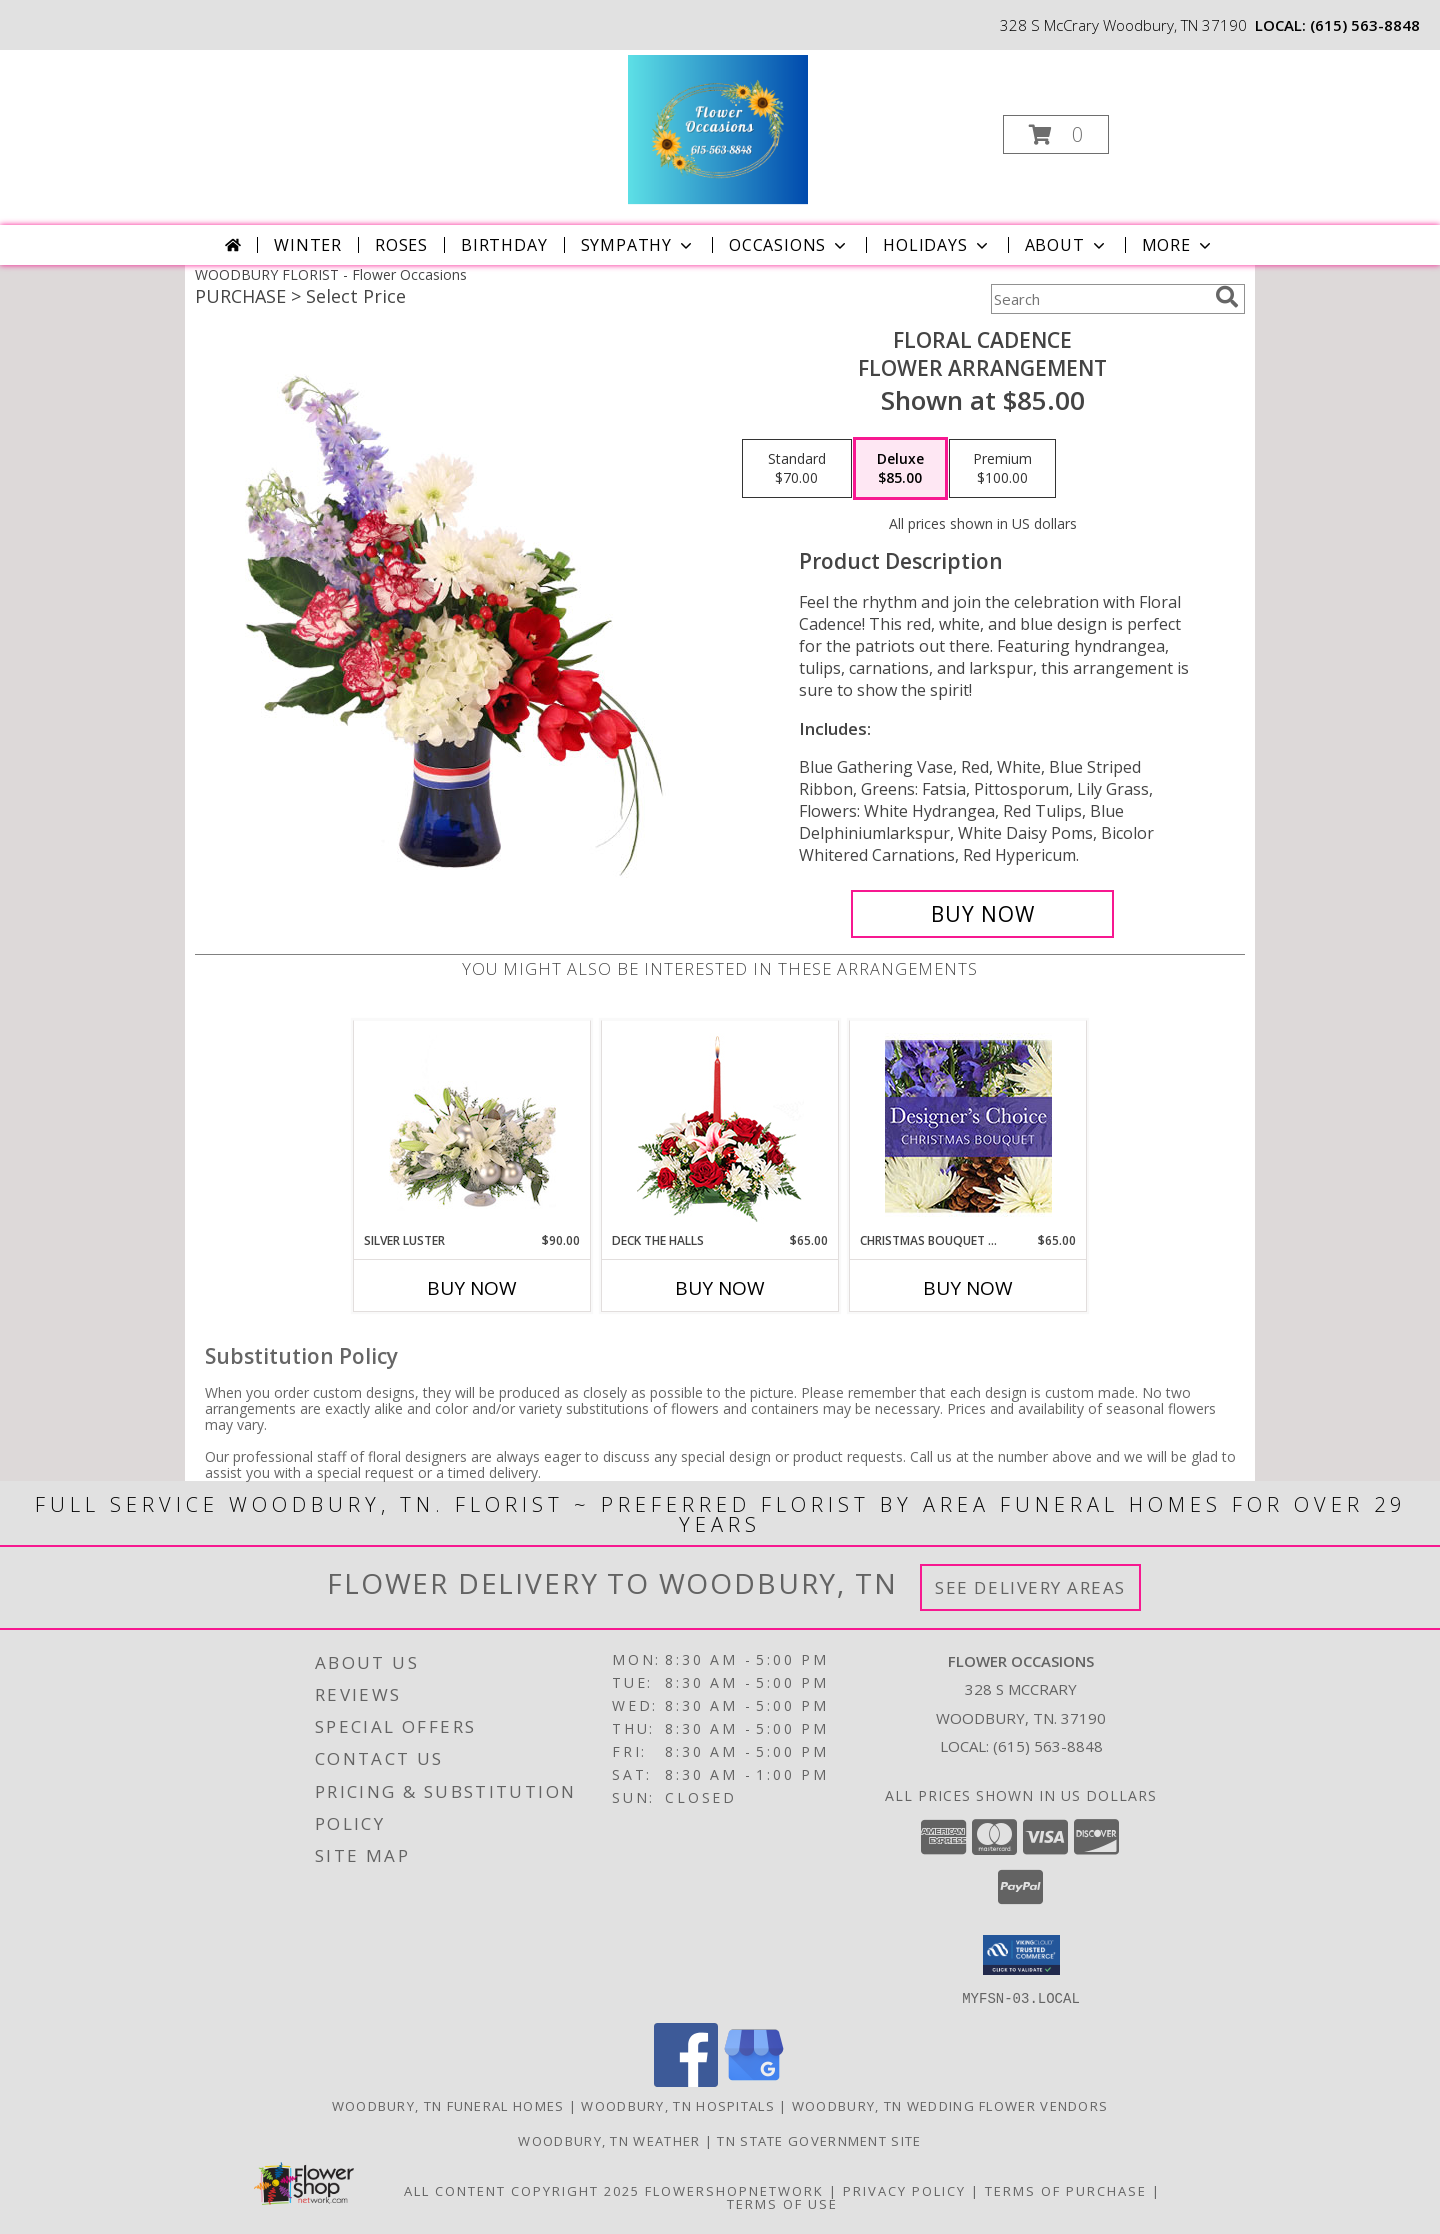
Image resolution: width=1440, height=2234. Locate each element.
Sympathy (638, 245)
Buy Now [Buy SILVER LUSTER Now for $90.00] (472, 1288)
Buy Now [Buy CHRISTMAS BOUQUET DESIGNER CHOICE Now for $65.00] (968, 1288)
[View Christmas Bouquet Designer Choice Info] (968, 1126)
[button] (1056, 134)
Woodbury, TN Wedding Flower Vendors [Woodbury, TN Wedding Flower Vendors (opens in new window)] (950, 2105)
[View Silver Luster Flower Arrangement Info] (472, 1126)
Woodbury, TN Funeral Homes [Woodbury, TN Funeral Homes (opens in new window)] (448, 2105)
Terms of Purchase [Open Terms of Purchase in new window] (1066, 2190)
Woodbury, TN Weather (609, 2140)
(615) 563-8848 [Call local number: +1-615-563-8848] (1365, 25)
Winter (308, 245)
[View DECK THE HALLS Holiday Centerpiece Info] (720, 1126)
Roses (401, 245)
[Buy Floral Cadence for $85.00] (982, 914)
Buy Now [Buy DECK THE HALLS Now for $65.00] (720, 1288)
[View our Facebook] (686, 2080)
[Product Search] (1099, 299)
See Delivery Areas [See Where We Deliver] (1030, 1587)
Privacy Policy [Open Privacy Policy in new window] (904, 2190)
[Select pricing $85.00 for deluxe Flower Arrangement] (900, 469)
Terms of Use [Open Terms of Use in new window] (782, 2203)
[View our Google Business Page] (754, 2080)
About (1067, 245)
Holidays (937, 245)
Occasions (789, 245)
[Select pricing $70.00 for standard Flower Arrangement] (797, 469)
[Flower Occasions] (717, 128)
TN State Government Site (819, 2140)
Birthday (504, 245)
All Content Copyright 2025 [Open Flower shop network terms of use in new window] (522, 2190)
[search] (1227, 297)
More (1178, 245)
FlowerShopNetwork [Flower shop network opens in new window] (734, 2190)
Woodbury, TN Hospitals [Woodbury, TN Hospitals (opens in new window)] (678, 2105)
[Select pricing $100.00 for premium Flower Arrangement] (1002, 469)
